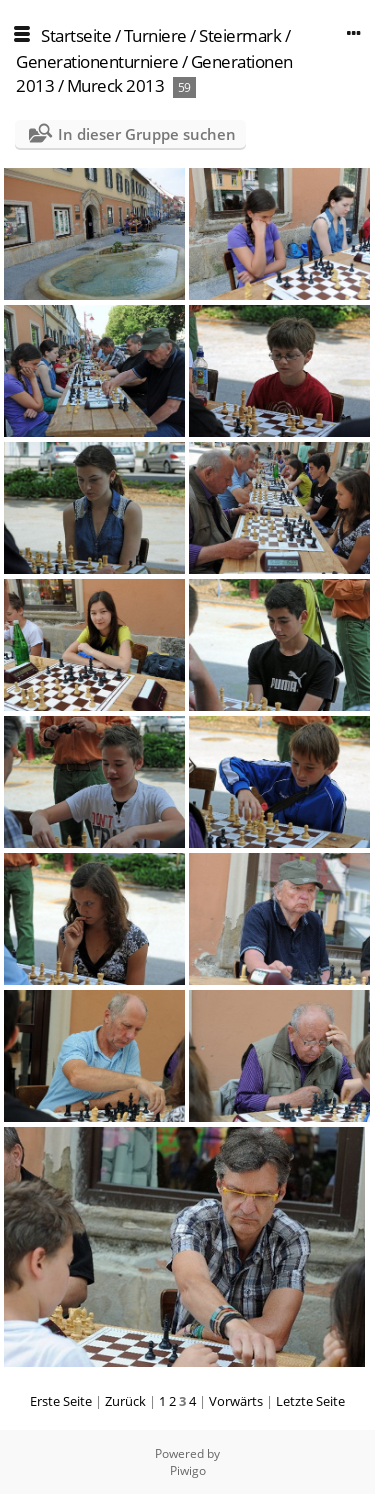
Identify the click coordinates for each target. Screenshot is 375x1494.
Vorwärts (236, 1401)
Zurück (125, 1401)
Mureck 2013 (116, 85)
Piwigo (188, 1470)
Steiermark (240, 35)
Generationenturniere (97, 61)
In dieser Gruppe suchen (147, 134)
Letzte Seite (310, 1401)
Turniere (155, 35)
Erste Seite (61, 1401)
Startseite (76, 35)
